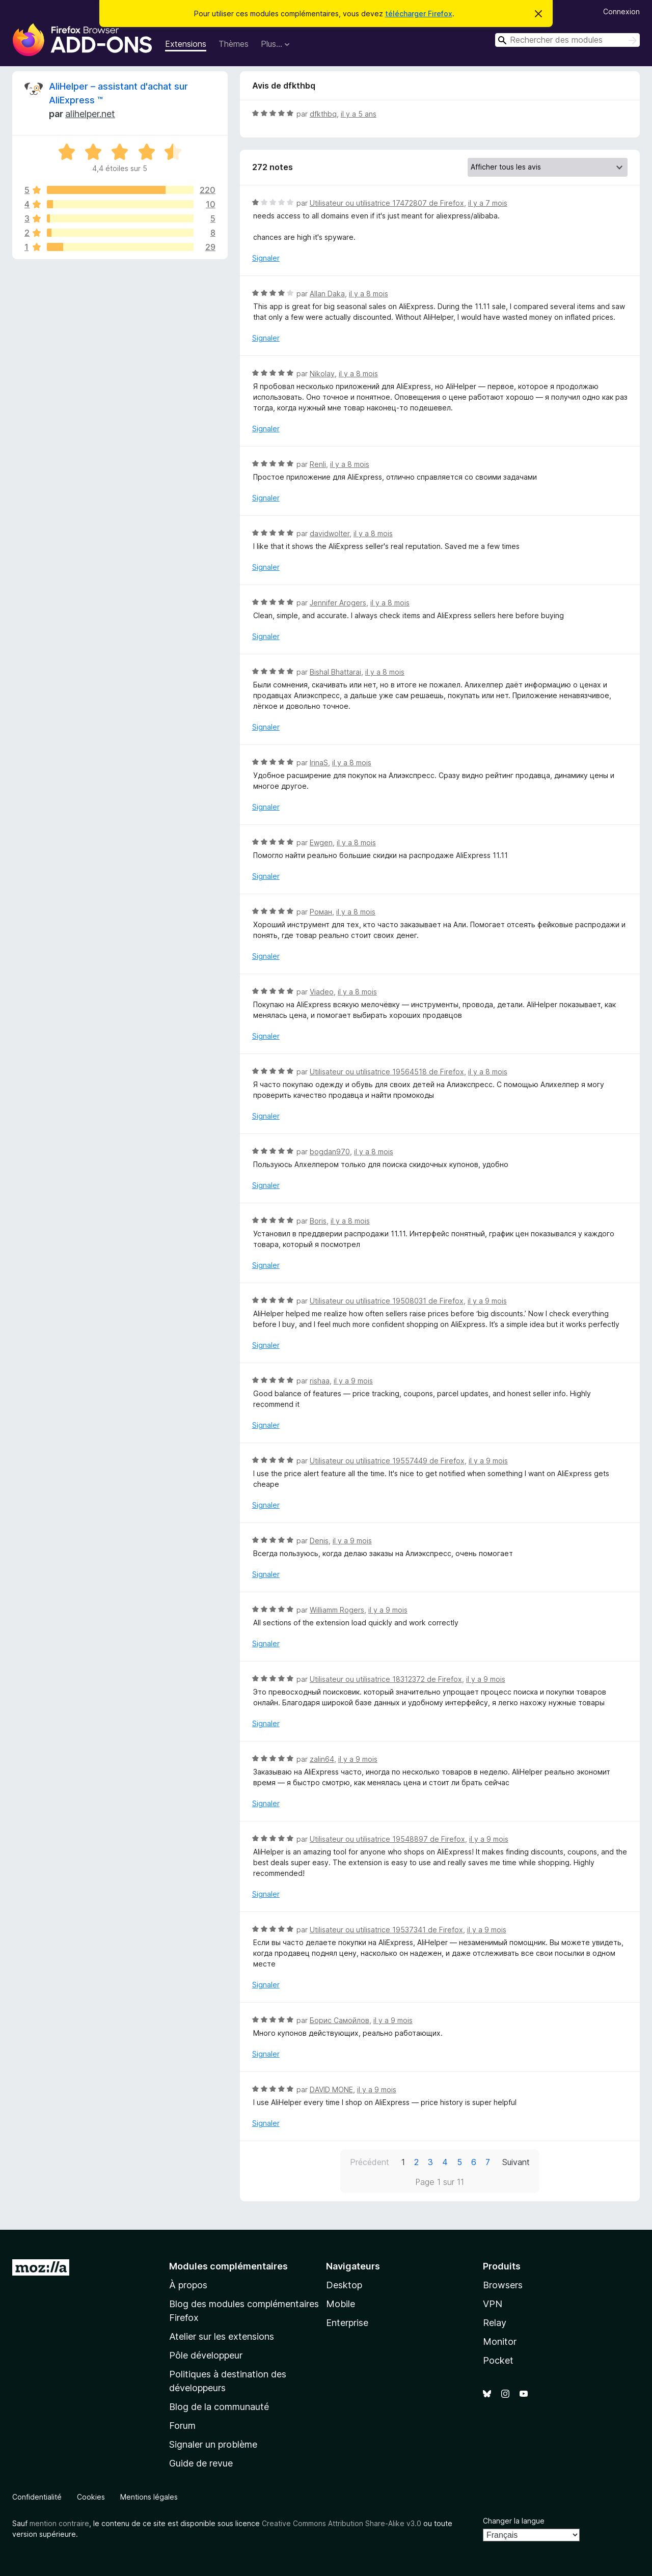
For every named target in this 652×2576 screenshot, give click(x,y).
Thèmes (234, 44)
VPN (492, 2303)
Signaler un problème (213, 2444)
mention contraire (59, 2523)
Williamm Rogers (337, 1609)
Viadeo (322, 991)
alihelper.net (90, 113)
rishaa (320, 1380)
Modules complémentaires (228, 2266)
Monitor (500, 2341)
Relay (494, 2322)
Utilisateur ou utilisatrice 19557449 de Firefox (387, 1460)
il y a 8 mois (368, 293)
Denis (319, 1540)
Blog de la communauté (219, 2406)
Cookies (91, 2496)
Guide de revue (201, 2463)
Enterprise (347, 2322)
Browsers (503, 2285)
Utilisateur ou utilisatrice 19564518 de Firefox (387, 1071)
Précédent (369, 2162)
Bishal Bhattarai (335, 672)
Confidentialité (37, 2496)
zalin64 (322, 1759)
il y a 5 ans (358, 113)
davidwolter (329, 533)
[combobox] (567, 40)
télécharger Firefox (418, 13)
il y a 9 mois (487, 1300)
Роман (321, 911)
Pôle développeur (205, 2355)
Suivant (516, 2162)
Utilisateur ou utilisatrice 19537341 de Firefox (386, 1929)
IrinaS (319, 762)
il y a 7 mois (487, 203)
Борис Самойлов (339, 2020)
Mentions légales (149, 2496)
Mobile (340, 2303)
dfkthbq (323, 113)
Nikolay (322, 373)
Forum (182, 2425)
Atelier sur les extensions (221, 2336)
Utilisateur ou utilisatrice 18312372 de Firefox (386, 1679)
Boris (318, 1220)
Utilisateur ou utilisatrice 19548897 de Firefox (387, 1839)
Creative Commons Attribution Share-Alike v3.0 (341, 2523)
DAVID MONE (331, 2089)
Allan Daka (327, 293)
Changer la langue (514, 2520)
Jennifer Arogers (338, 602)
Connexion (621, 11)
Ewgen (321, 842)
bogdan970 (330, 1151)
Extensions (185, 44)
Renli (318, 464)
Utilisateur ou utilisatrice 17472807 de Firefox (387, 203)
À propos (188, 2285)
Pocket (498, 2360)
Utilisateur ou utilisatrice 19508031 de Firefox (387, 1300)
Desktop (344, 2285)
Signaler (266, 258)
